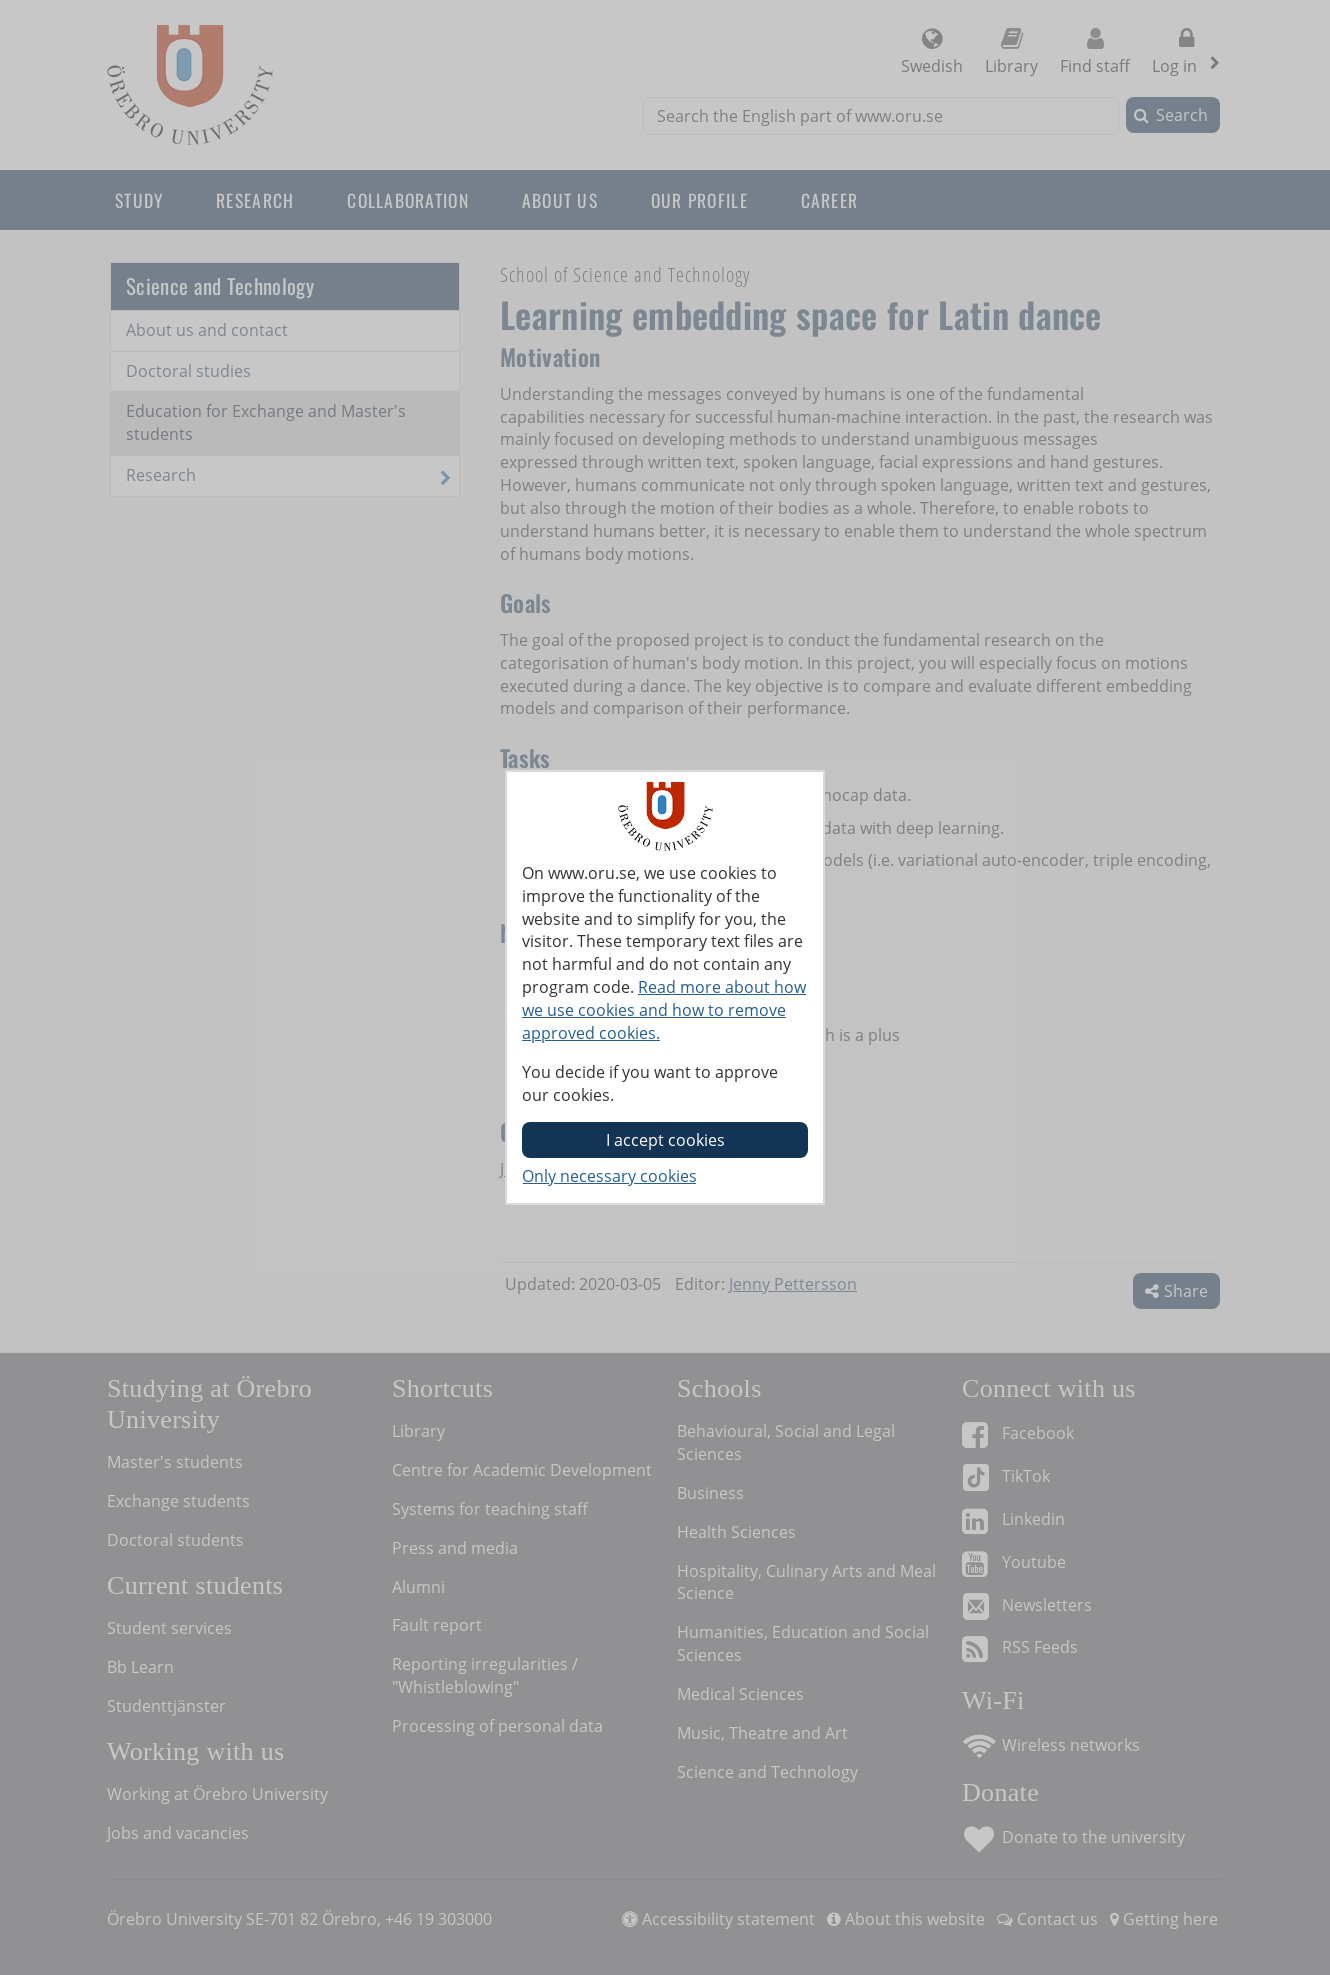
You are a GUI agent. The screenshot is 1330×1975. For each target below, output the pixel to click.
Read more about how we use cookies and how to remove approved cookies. (664, 1010)
